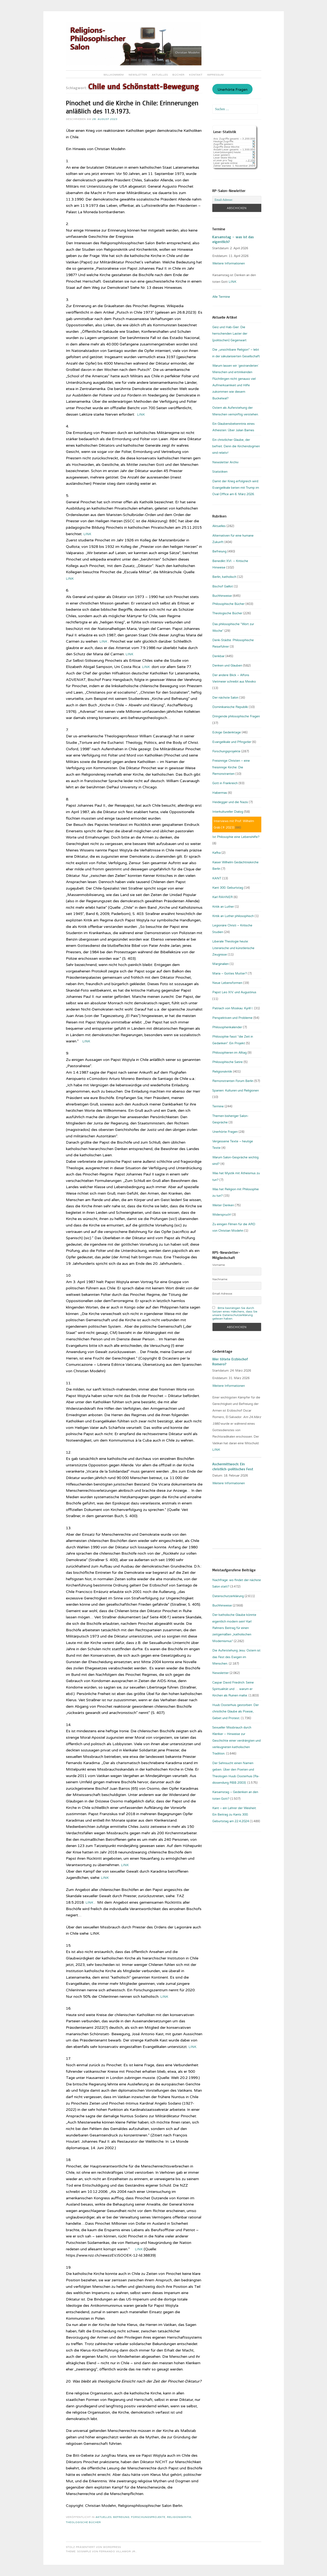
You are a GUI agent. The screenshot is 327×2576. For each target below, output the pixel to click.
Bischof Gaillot (222, 586)
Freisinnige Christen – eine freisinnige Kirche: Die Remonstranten (231, 767)
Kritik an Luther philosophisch (233, 916)
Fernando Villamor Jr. (117, 2551)
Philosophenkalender (227, 1027)
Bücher (178, 74)
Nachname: (220, 1279)
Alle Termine (221, 297)
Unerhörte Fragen (233, 90)
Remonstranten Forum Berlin (232, 1081)
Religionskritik (179, 2517)
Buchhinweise (222, 596)
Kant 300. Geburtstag (227, 888)
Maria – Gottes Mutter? (229, 973)
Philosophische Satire (227, 1062)
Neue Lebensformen (227, 983)
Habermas (219, 793)
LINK (141, 414)
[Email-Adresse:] (236, 200)
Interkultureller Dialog (227, 812)
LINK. (193, 2046)
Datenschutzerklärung (228, 1596)
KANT (216, 878)
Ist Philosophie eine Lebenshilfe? (235, 837)
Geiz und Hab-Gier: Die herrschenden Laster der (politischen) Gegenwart (229, 333)
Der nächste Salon (225, 697)
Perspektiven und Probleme (232, 1018)
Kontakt (195, 74)
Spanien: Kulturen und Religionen (235, 1090)
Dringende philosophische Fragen (236, 716)
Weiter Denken (223, 1205)
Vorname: (218, 1265)
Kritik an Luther (223, 907)
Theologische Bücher (83, 2522)
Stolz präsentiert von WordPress (93, 2547)
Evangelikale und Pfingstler (231, 742)
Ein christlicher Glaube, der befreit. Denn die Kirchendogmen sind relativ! (236, 446)
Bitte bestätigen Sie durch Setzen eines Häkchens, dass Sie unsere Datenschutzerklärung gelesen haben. (234, 1313)
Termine (218, 1106)
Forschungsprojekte (148, 2517)
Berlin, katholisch (224, 577)
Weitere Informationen (228, 263)
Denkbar (218, 656)
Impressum (215, 74)
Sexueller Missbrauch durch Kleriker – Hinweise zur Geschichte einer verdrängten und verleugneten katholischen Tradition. (236, 1741)
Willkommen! (113, 74)
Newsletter (138, 74)
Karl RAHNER (222, 897)
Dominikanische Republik (230, 707)
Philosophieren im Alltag (229, 1052)
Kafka (216, 853)
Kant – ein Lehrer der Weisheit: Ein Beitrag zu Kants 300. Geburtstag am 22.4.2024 (234, 1814)
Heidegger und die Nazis (230, 802)
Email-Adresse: (222, 1293)
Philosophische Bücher (228, 604)
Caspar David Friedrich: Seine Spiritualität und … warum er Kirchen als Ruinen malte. (233, 1689)
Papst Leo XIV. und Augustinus (234, 992)
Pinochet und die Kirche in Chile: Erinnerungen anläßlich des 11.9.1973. (132, 107)
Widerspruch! (221, 1214)
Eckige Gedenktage (226, 732)
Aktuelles (160, 74)
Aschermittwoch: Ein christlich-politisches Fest (232, 1466)
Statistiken (220, 472)
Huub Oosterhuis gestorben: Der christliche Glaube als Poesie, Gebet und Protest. (235, 1711)
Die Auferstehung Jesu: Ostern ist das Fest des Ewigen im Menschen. (236, 1657)
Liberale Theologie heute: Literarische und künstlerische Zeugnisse (233, 948)
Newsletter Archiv (225, 462)
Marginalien (220, 964)
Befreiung (121, 2517)
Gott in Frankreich (225, 783)
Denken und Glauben (227, 665)
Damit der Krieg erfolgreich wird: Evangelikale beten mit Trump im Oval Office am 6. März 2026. (235, 487)
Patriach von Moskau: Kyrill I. (232, 1008)
